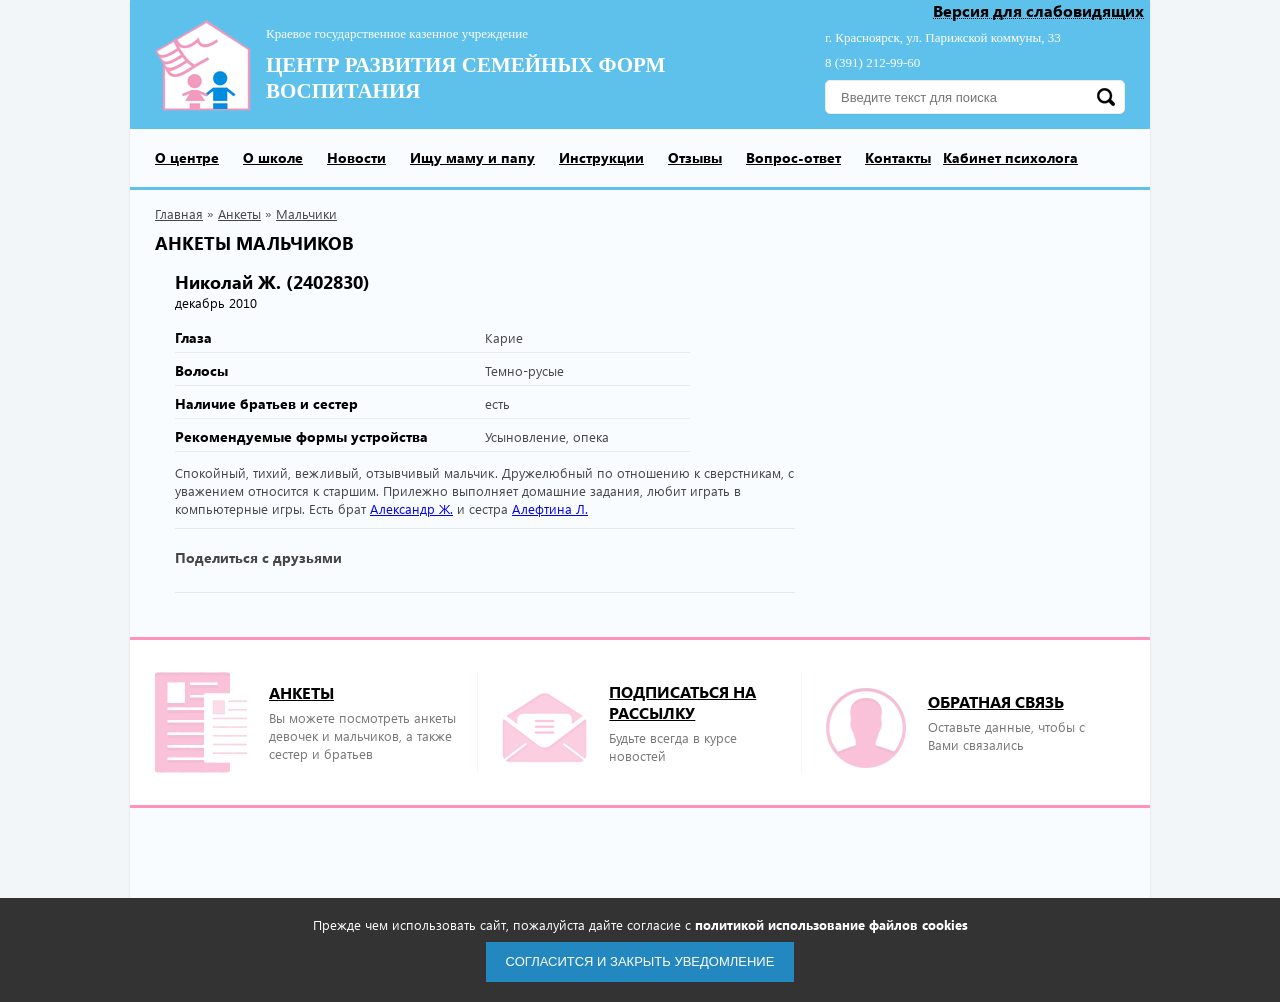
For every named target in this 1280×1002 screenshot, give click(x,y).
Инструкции (601, 157)
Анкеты (239, 213)
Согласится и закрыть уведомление (640, 961)
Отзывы (695, 157)
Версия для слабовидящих (1038, 11)
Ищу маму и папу (472, 157)
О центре (187, 157)
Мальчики (306, 213)
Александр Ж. (411, 508)
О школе (273, 157)
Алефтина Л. (550, 508)
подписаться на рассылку (682, 702)
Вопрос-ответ (793, 157)
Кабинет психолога (1010, 157)
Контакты (898, 157)
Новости (356, 157)
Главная (179, 213)
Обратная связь (996, 701)
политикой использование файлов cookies (831, 924)
